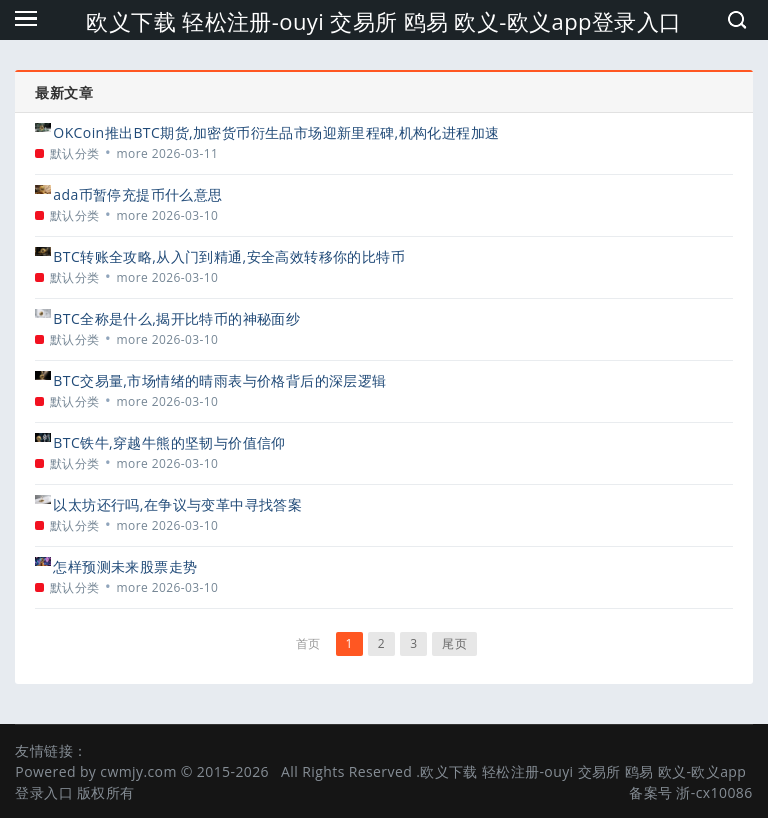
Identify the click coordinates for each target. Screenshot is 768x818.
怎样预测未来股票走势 (125, 566)
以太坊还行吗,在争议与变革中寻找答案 (177, 504)
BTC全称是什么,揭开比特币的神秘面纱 (176, 318)
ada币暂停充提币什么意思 (137, 194)
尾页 (454, 643)
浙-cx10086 (714, 792)
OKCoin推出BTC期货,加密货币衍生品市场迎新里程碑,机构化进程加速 (276, 132)
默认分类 (75, 153)
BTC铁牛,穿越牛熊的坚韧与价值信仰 (169, 442)
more (133, 153)
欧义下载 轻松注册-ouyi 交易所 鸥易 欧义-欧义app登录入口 (383, 21)
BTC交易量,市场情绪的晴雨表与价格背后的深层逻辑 (219, 380)
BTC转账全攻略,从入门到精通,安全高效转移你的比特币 (229, 256)
